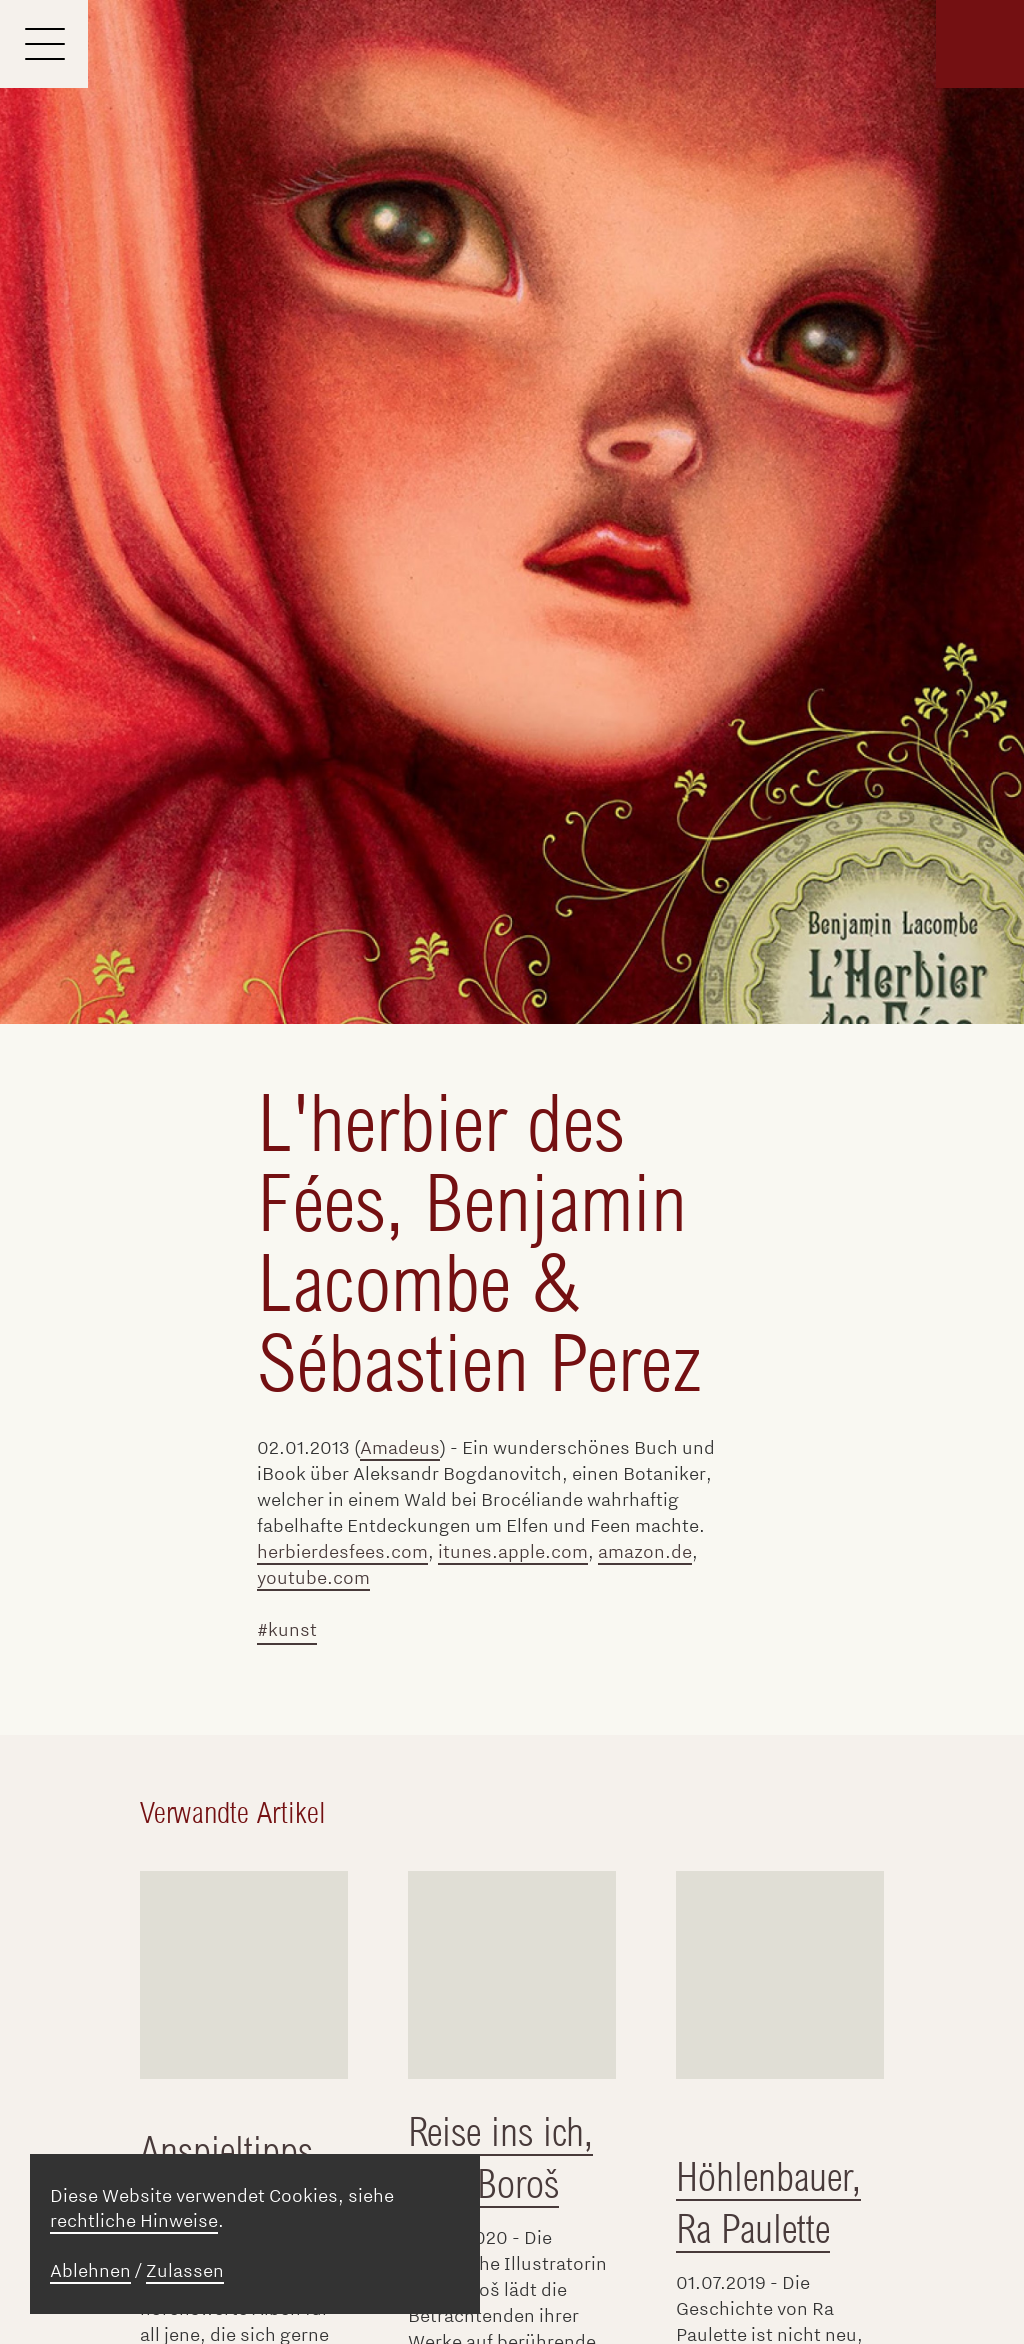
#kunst (287, 1630)
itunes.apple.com (513, 1552)
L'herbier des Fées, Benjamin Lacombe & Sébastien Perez (479, 1244)
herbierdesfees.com (342, 1552)
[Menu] (44, 44)
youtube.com (313, 1578)
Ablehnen (90, 2271)
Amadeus (400, 1448)
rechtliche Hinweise (134, 2221)
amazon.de (645, 1552)
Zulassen (185, 2271)
